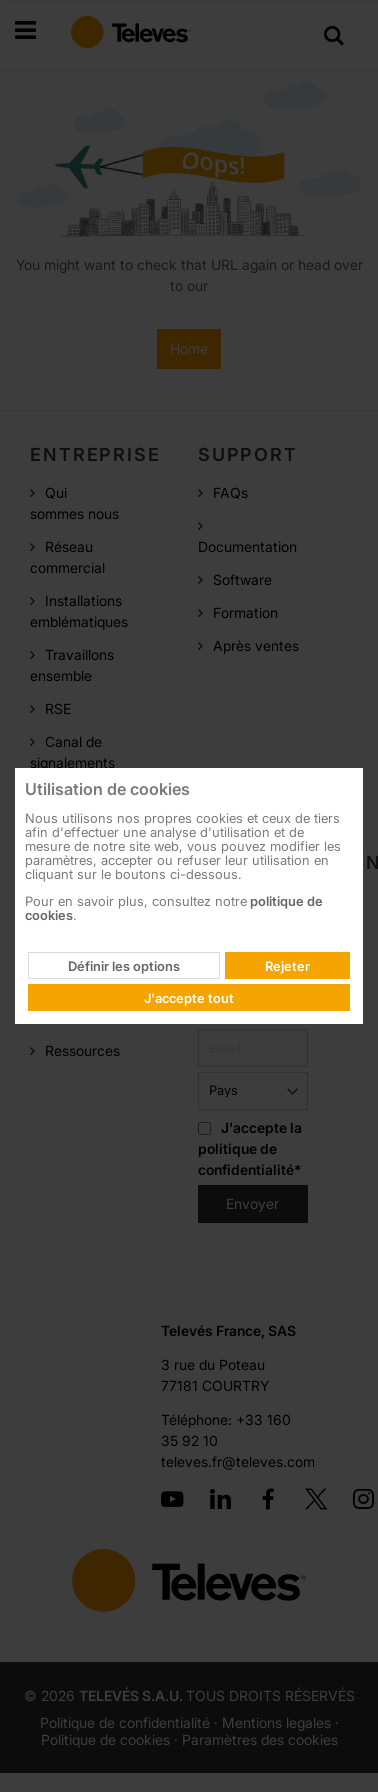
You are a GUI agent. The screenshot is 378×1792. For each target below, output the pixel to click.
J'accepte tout (189, 998)
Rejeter (287, 966)
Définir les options (124, 966)
